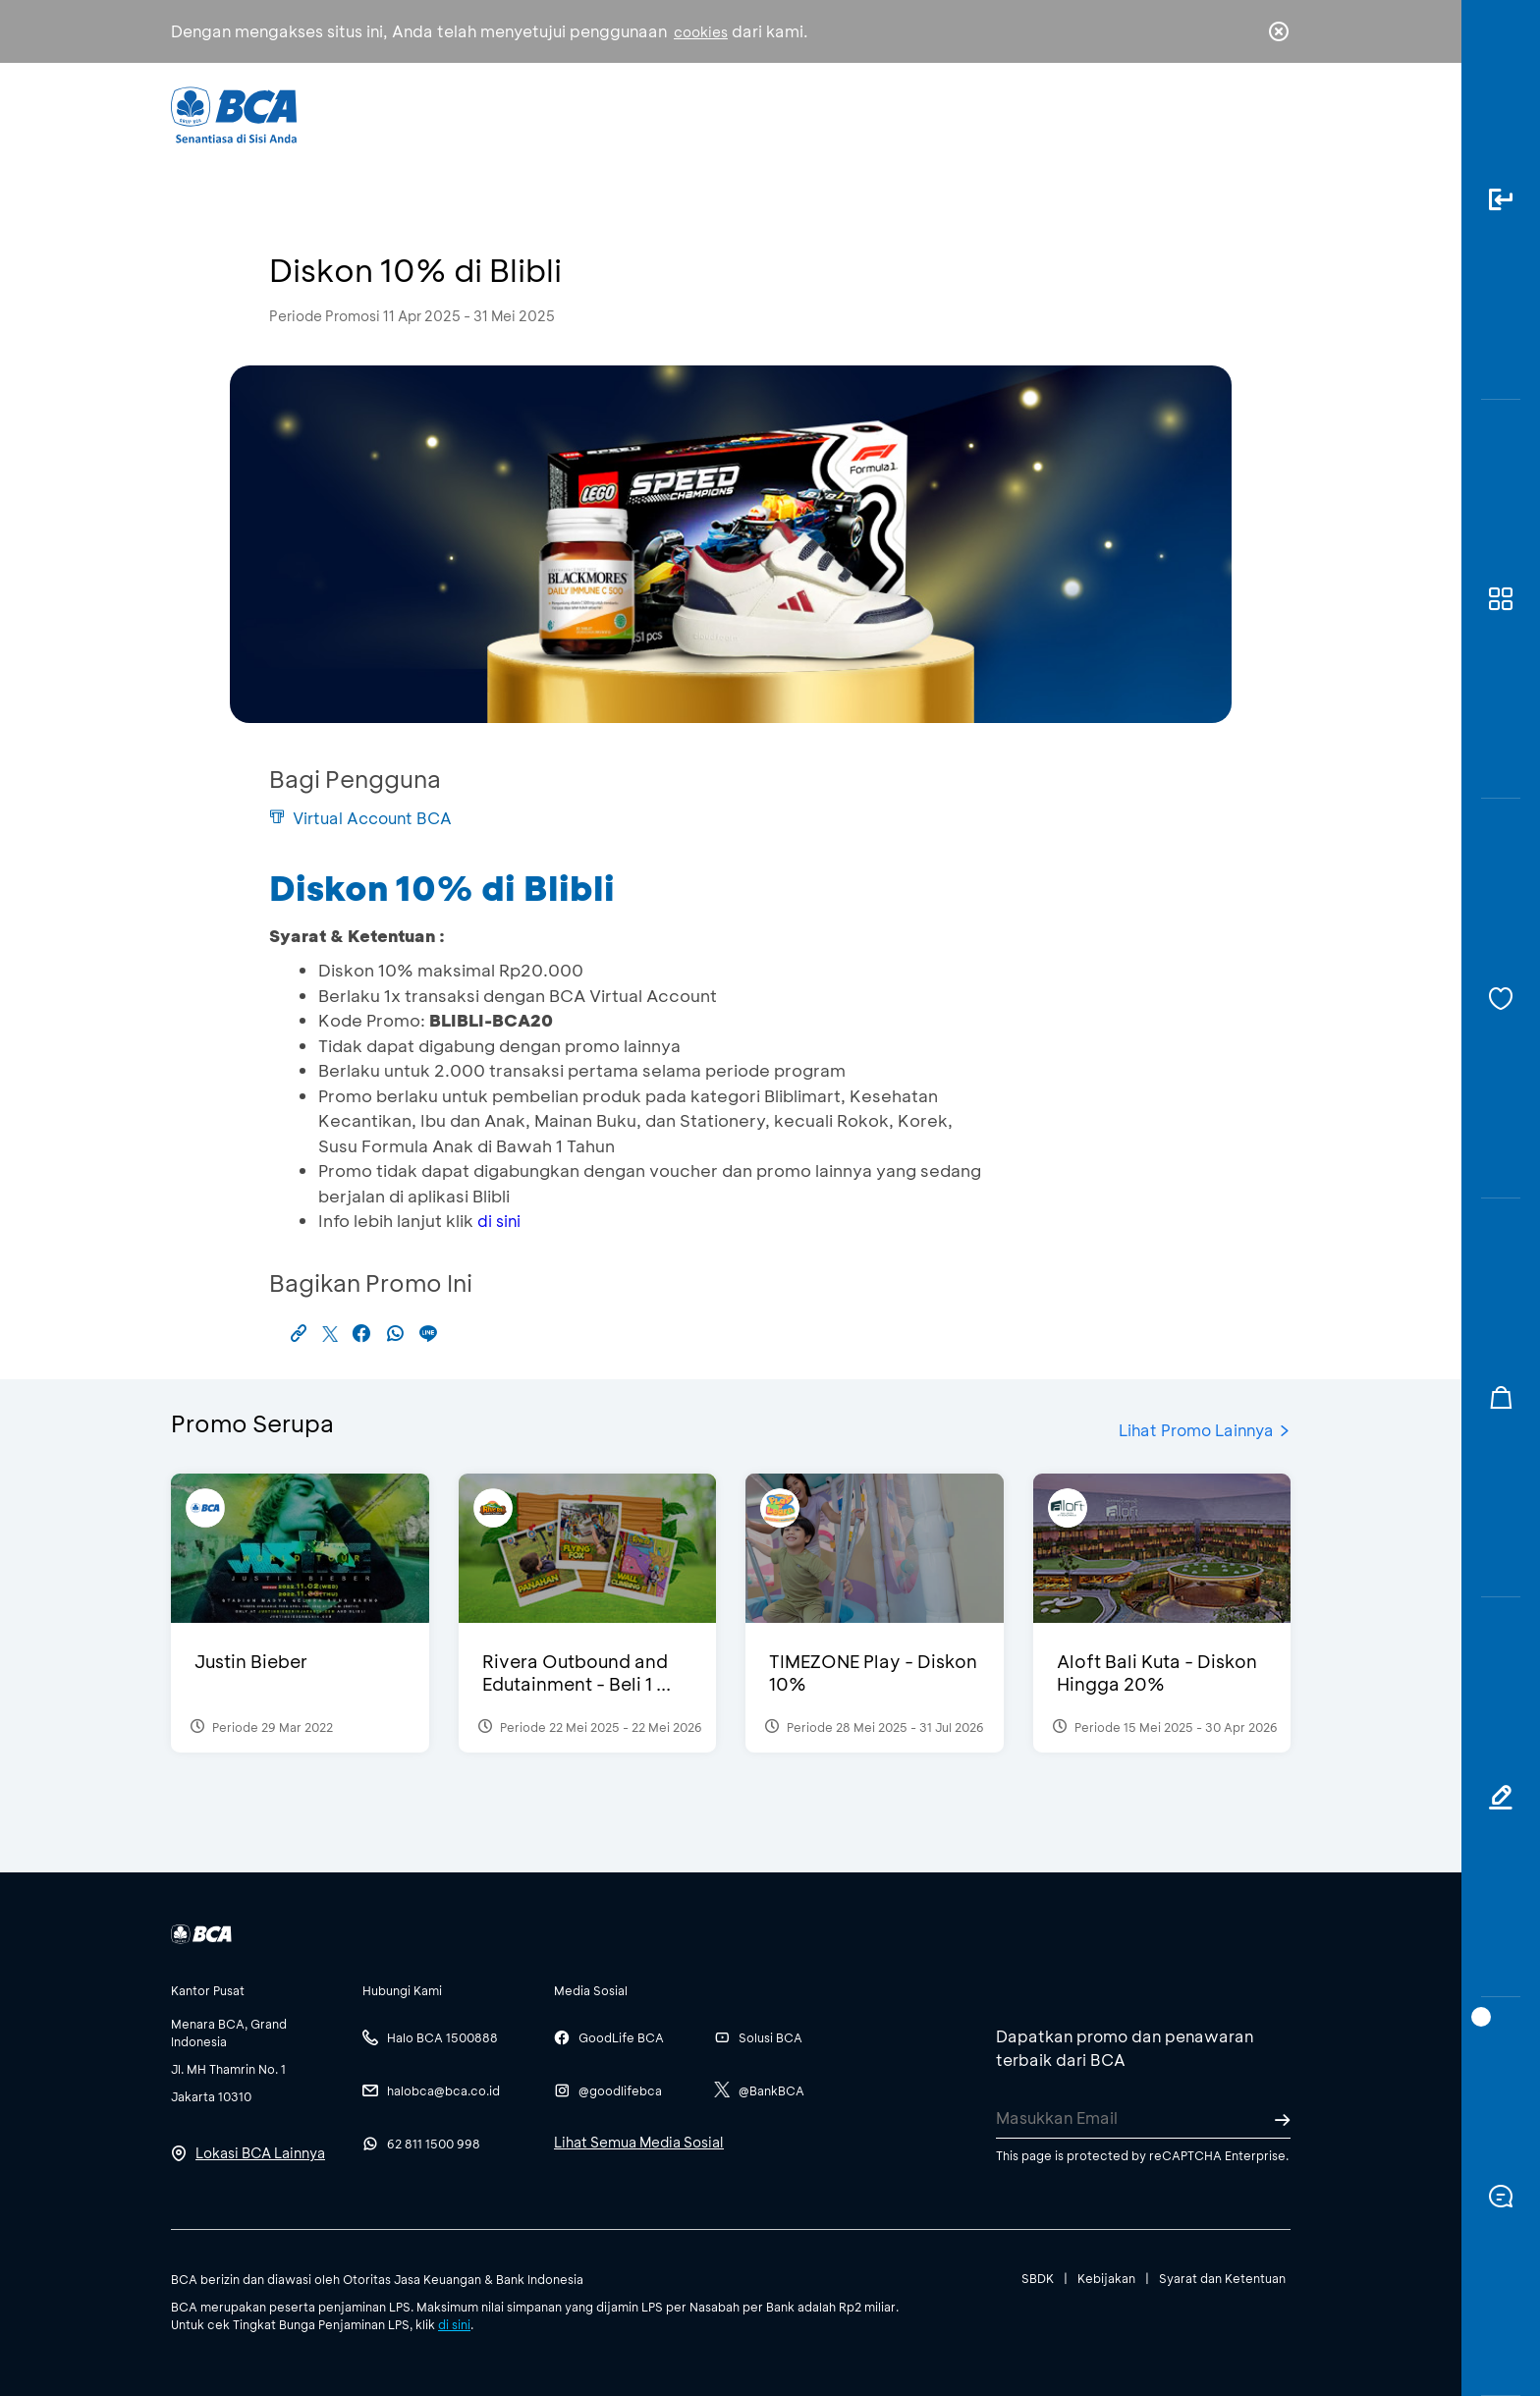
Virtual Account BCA (360, 818)
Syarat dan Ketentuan (1222, 2278)
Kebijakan (1106, 2278)
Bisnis (719, 113)
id (1238, 115)
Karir (984, 113)
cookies (701, 32)
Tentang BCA (853, 113)
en (1273, 115)
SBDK (1037, 2278)
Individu (605, 113)
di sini (499, 1220)
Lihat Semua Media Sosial (639, 2142)
